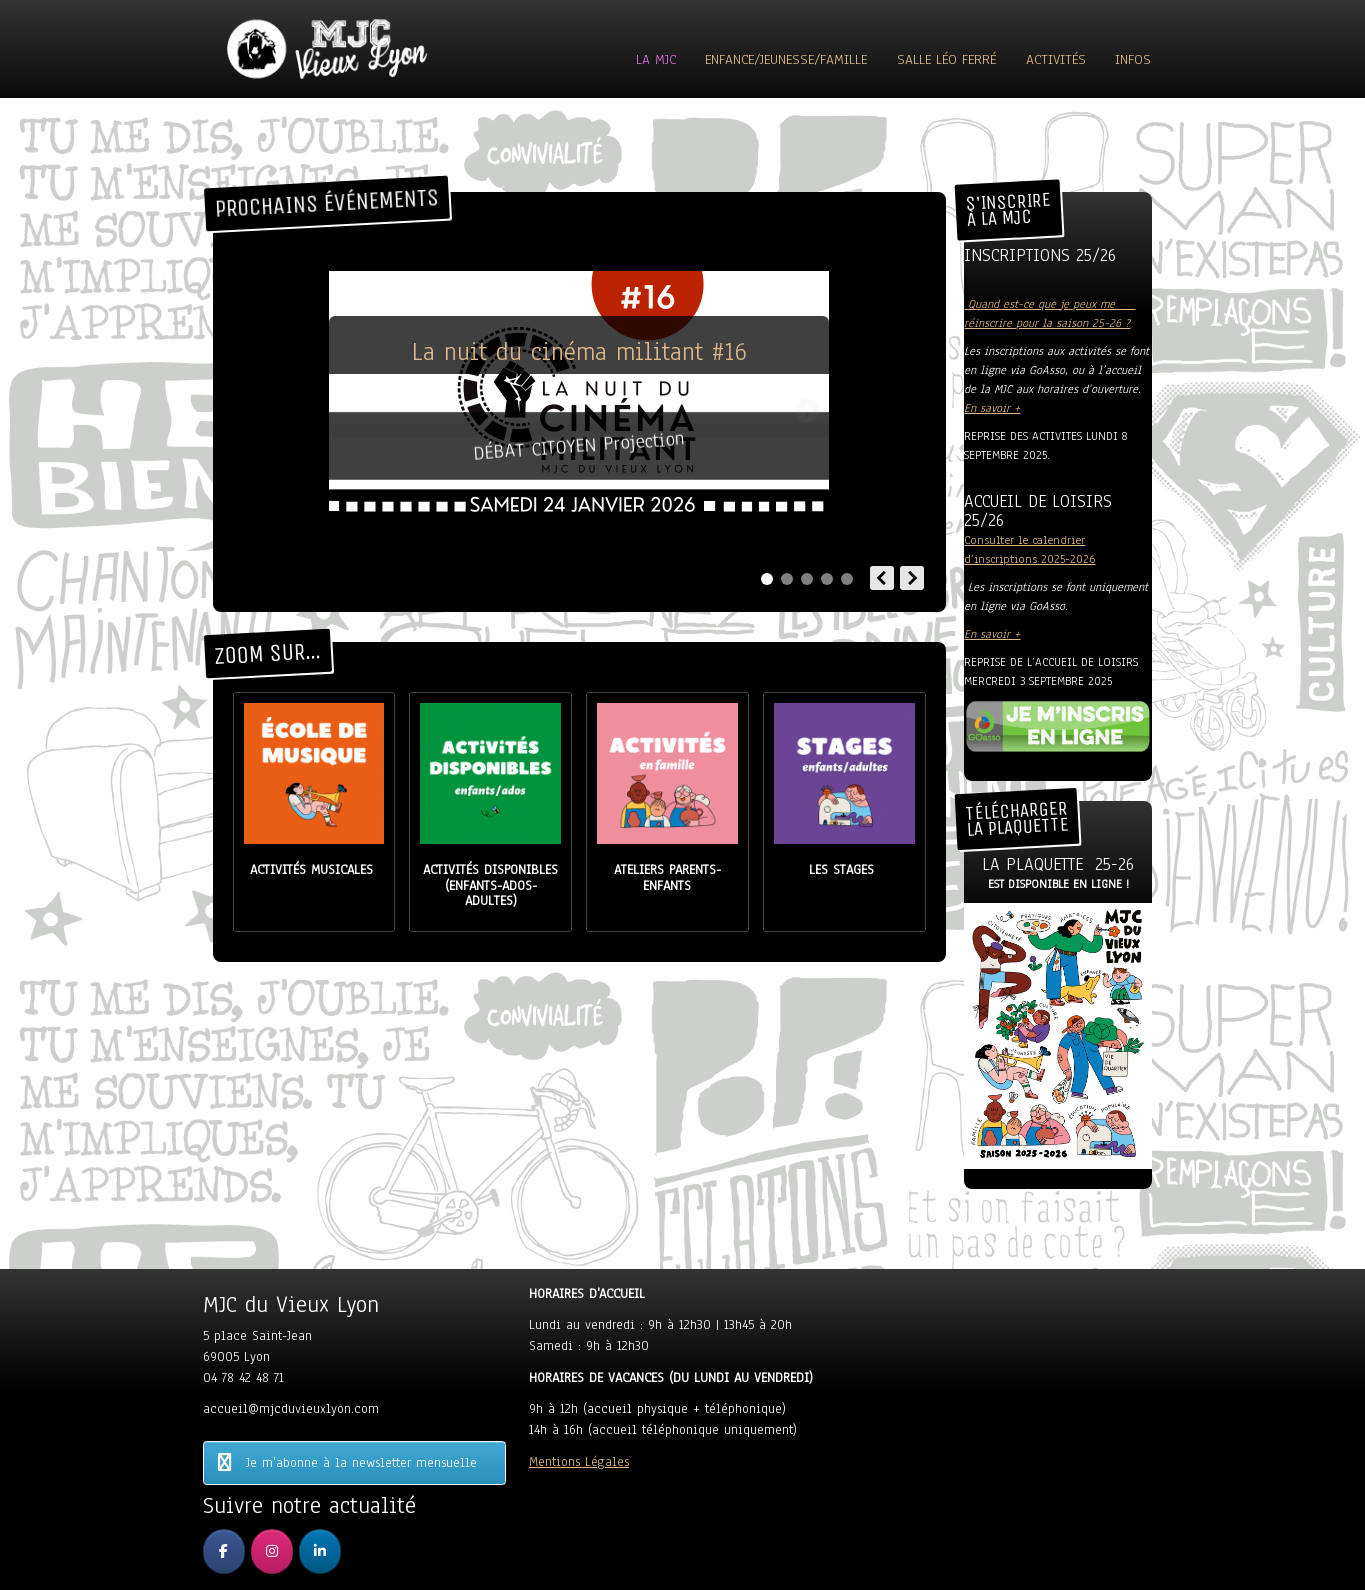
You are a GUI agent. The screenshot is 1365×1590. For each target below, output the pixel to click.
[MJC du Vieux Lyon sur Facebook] (224, 1551)
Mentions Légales (579, 1462)
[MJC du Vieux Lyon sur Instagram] (272, 1551)
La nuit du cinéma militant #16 (579, 352)
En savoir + (992, 408)
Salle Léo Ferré (946, 59)
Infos (1133, 59)
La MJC (656, 59)
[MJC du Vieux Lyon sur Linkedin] (320, 1551)
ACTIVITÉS (1056, 59)
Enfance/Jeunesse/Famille (786, 59)
